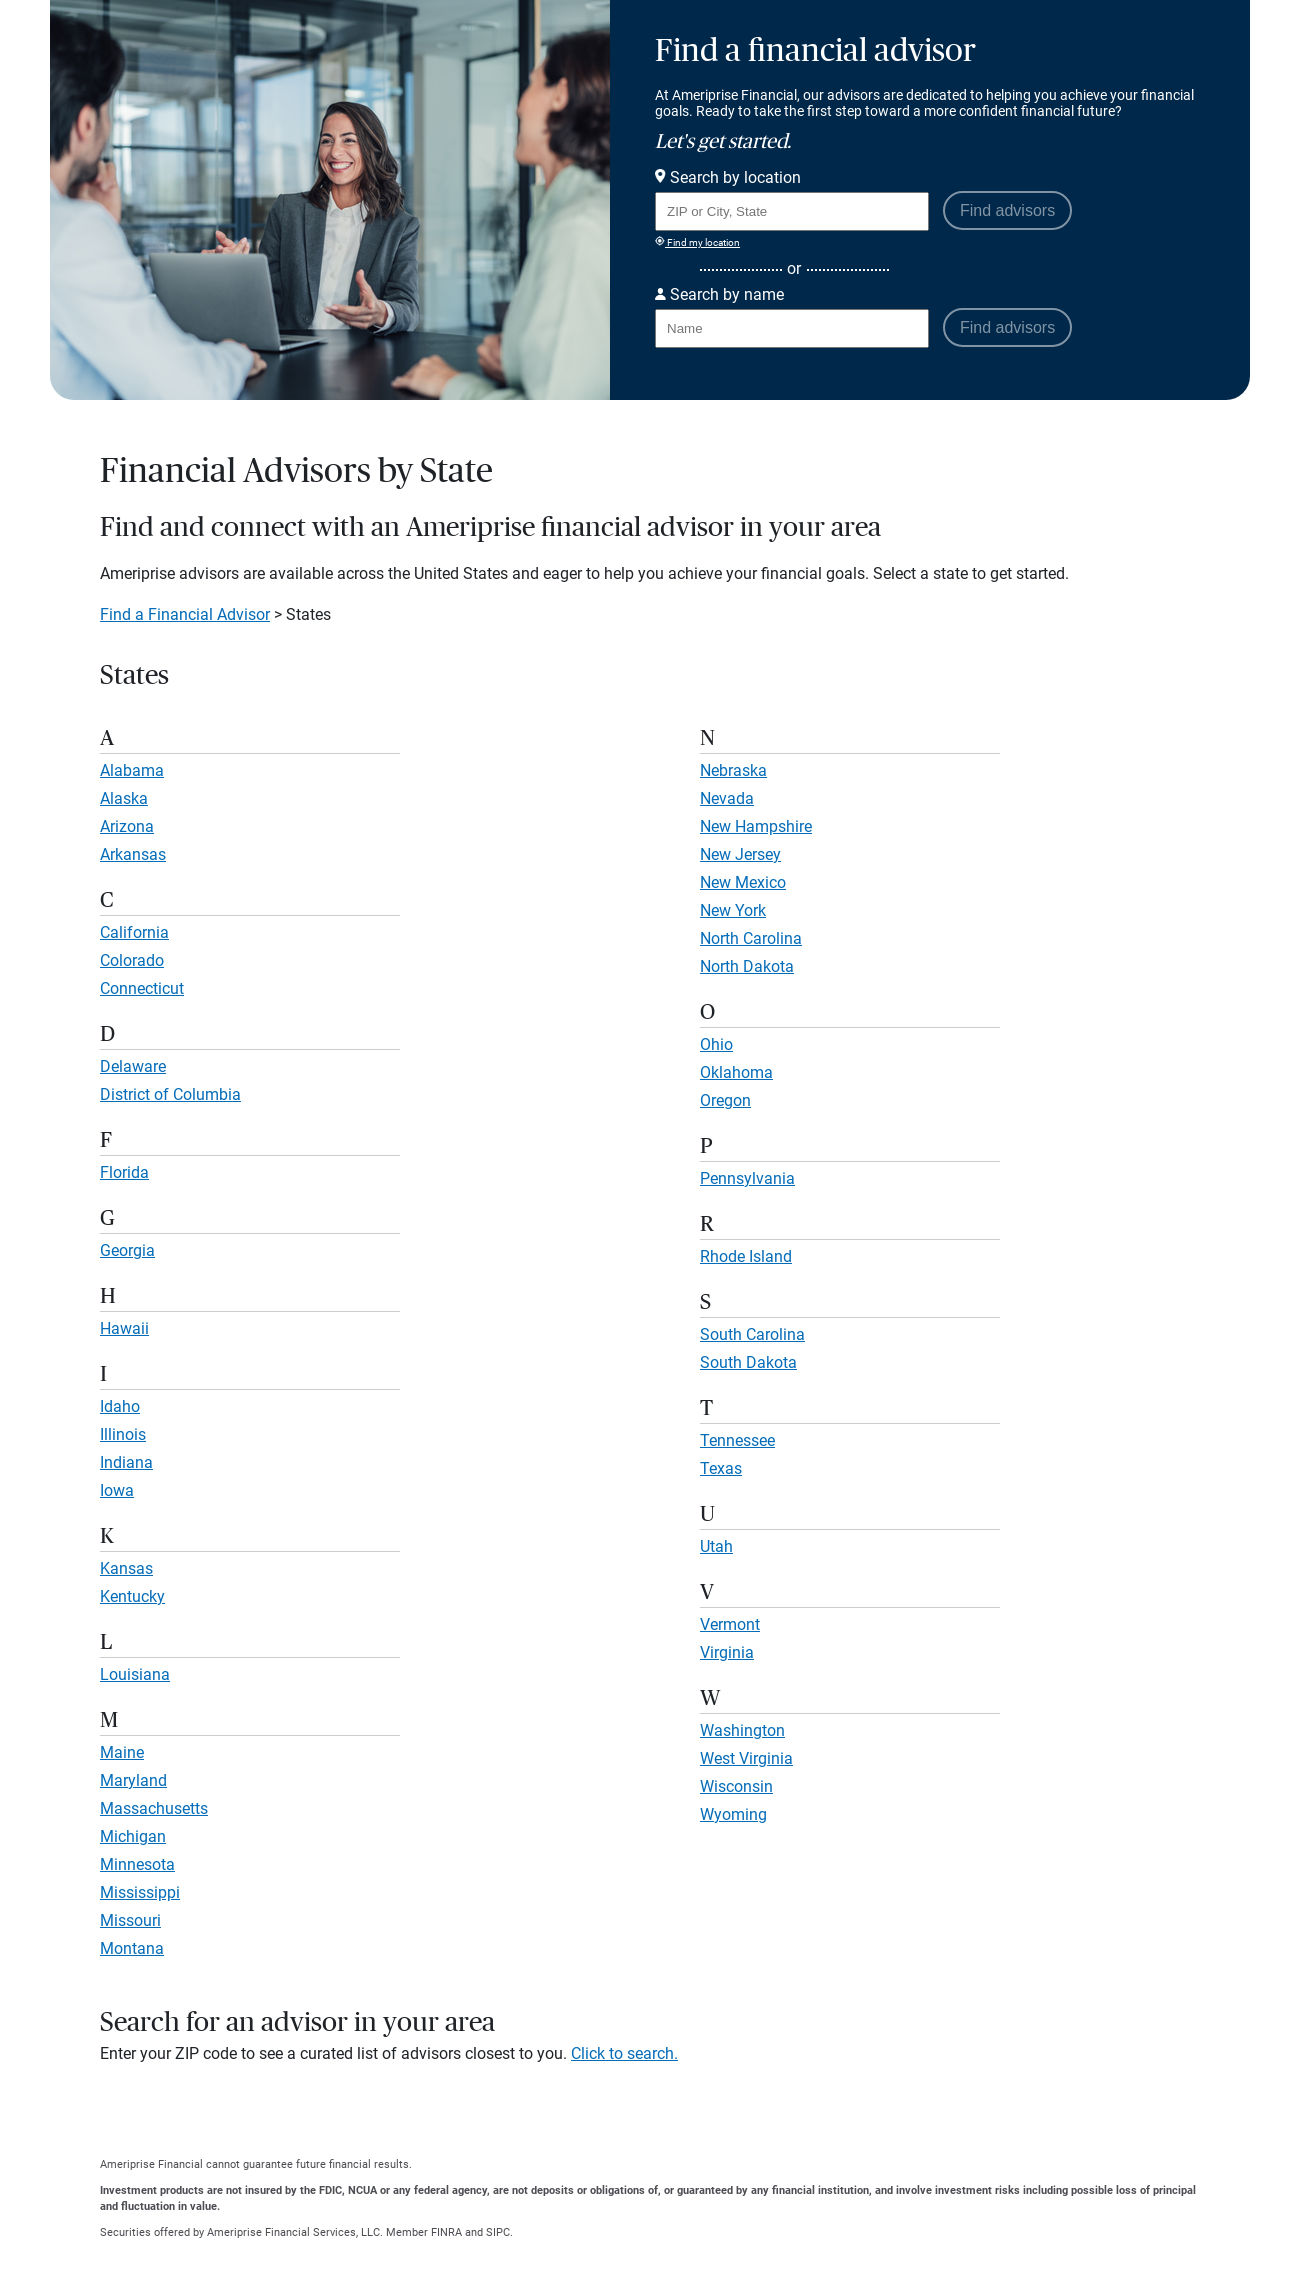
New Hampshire (756, 826)
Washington (742, 1730)
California (134, 932)
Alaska (124, 798)
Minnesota (137, 1864)
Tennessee (737, 1440)
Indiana (126, 1462)
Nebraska (733, 770)
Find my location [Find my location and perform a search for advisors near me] (697, 242)
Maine (122, 1752)
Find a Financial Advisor (185, 614)
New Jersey (740, 854)
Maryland (133, 1780)
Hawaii (124, 1328)
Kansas (126, 1568)
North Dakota (747, 966)
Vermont (730, 1624)
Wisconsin (736, 1786)
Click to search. (624, 2053)
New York (733, 910)
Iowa (117, 1490)
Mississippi (140, 1892)
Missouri (130, 1920)
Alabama (132, 770)
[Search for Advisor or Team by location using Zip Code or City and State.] (792, 211)
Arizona (127, 826)
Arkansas (133, 854)
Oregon (725, 1100)
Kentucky (132, 1596)
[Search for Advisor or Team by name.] (792, 328)
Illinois (123, 1434)
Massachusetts (154, 1808)
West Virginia (746, 1758)
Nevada (727, 798)
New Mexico (743, 882)
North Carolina (751, 938)
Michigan (133, 1836)
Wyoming (733, 1814)
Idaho (120, 1406)
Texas (721, 1468)
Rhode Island (746, 1256)
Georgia (127, 1250)
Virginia (727, 1652)
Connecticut (142, 988)
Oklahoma (736, 1072)
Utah (716, 1546)
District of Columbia (170, 1094)
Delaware (133, 1066)
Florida (124, 1172)
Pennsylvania (747, 1178)
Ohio (716, 1044)
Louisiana (135, 1674)
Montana (132, 1948)
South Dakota (748, 1362)
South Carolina (752, 1334)
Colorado (132, 960)
